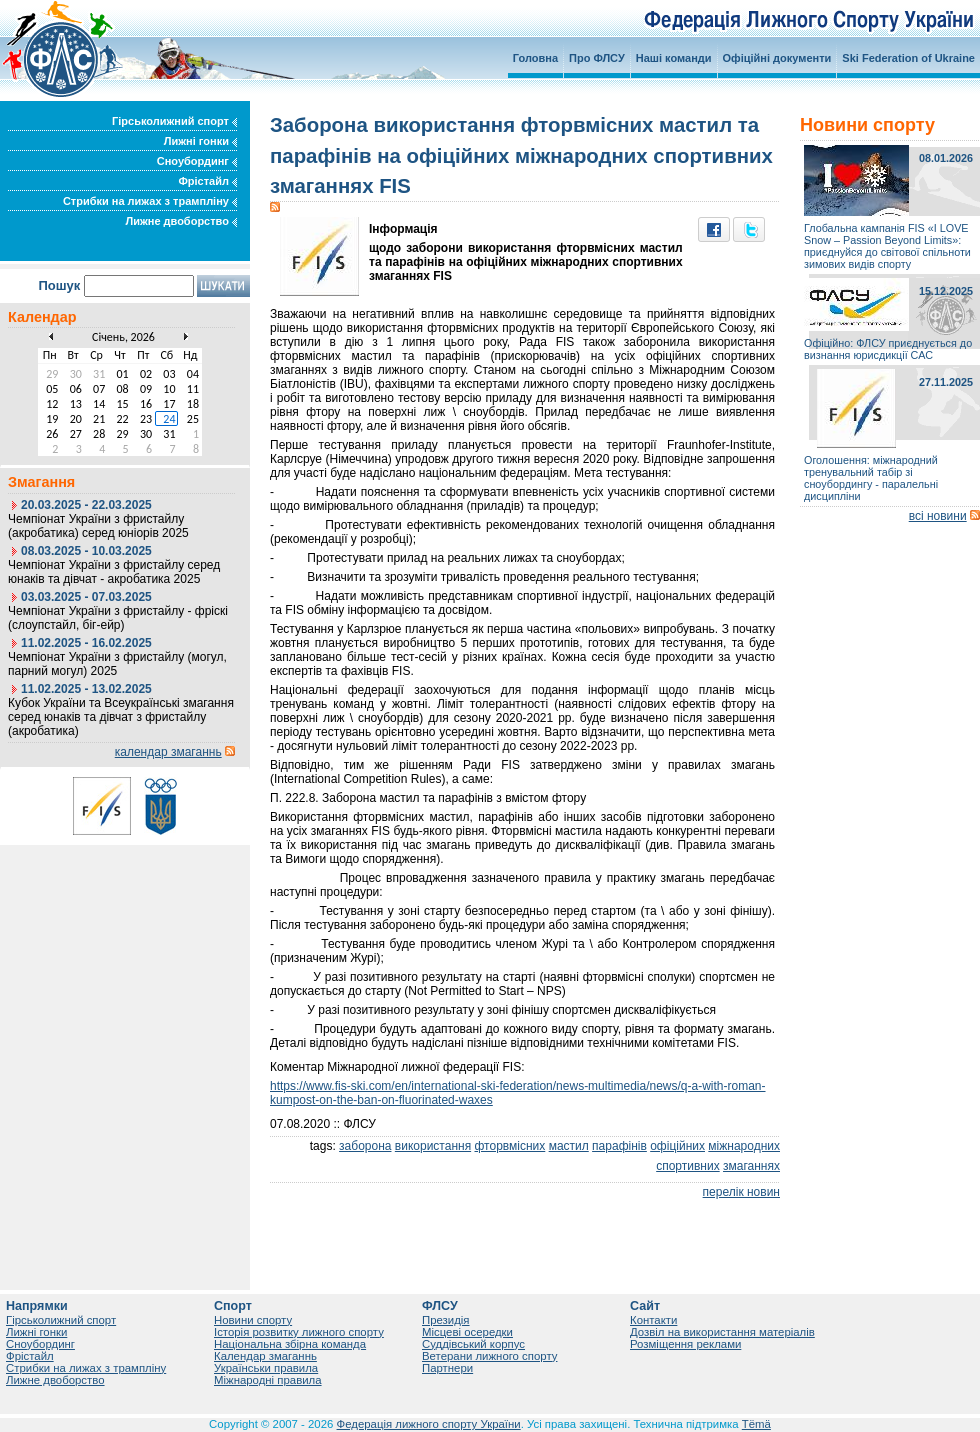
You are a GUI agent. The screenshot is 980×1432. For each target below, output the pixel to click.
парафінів (619, 1146)
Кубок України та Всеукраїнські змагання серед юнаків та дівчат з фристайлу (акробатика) (121, 717)
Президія (446, 1320)
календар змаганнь (168, 752)
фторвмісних (509, 1146)
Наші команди (674, 58)
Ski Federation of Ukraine (908, 58)
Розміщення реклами (685, 1344)
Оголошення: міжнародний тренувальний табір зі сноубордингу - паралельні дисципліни (871, 478)
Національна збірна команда (290, 1344)
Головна (535, 58)
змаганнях (751, 1166)
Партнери (447, 1368)
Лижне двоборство (181, 221)
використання (433, 1146)
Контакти (653, 1320)
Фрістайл (207, 181)
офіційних (677, 1146)
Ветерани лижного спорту (489, 1356)
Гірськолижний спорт (174, 121)
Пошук (59, 285)
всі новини (938, 516)
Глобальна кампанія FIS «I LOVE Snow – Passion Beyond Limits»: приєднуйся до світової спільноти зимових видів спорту (887, 246)
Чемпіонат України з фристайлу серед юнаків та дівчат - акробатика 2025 (114, 572)
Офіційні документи (777, 58)
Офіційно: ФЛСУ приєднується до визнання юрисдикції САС (888, 349)
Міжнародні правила (268, 1380)
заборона (365, 1146)
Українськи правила (266, 1368)
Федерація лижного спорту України (429, 1424)
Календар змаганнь (265, 1356)
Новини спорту (253, 1320)
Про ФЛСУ (597, 58)
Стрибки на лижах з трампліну (150, 201)
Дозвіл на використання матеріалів (722, 1332)
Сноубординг (197, 161)
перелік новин (741, 1192)
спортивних (688, 1166)
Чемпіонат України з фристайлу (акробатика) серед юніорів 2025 (98, 526)
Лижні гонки (200, 141)
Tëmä (756, 1424)
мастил (569, 1146)
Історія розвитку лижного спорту (299, 1332)
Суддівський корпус (473, 1344)
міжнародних (744, 1146)
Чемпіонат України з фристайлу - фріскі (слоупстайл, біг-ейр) (118, 618)
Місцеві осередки (467, 1332)
